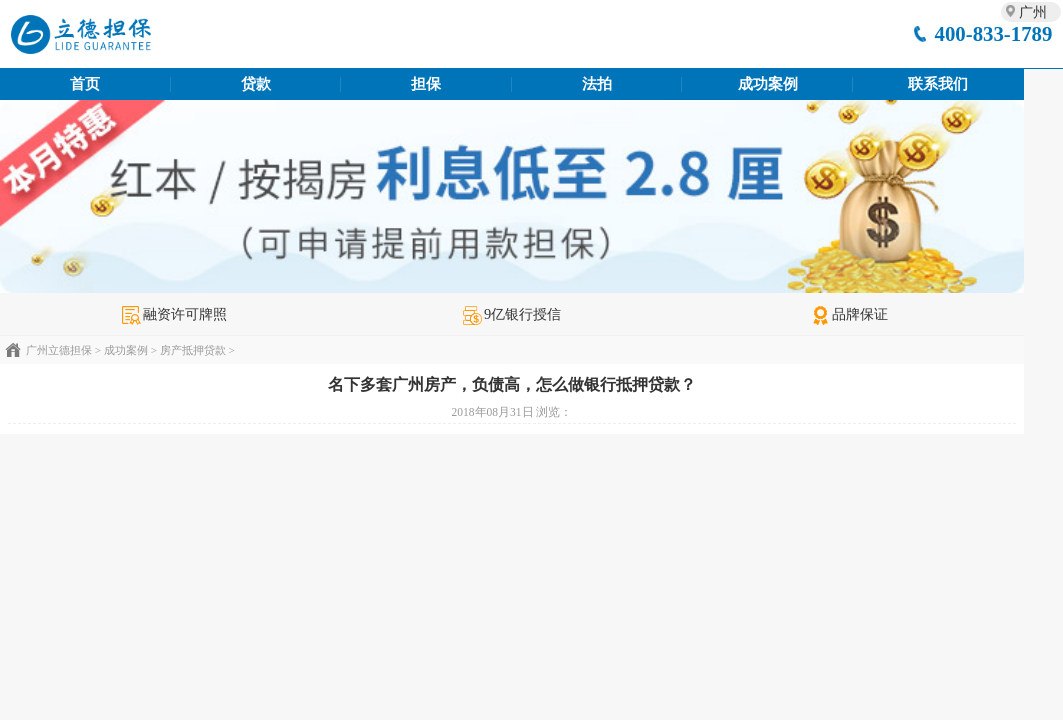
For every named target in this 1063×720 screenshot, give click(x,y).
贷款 (256, 84)
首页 (85, 84)
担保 (426, 84)
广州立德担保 (59, 350)
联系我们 (938, 84)
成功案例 (768, 84)
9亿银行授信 (512, 314)
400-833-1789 (994, 33)
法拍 (597, 84)
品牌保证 (849, 314)
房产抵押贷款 (193, 350)
